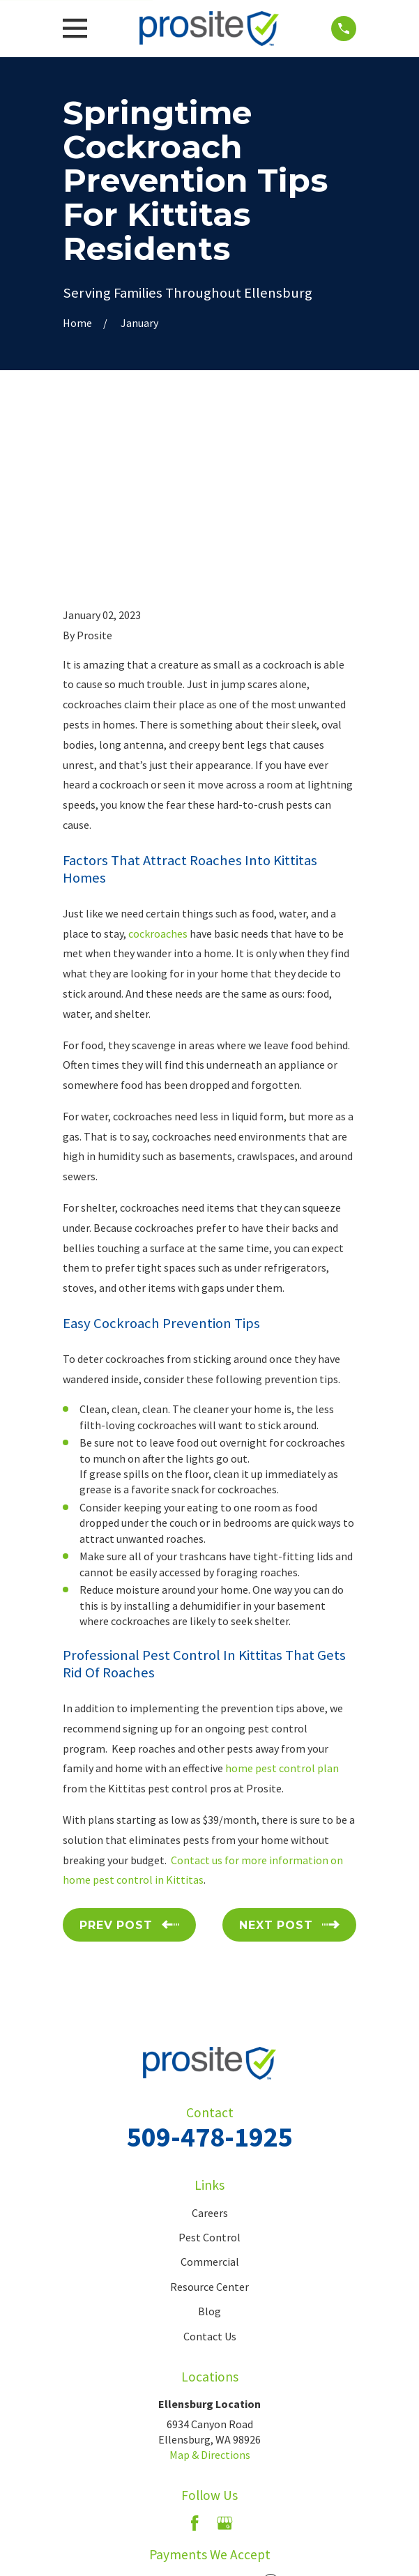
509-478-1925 (210, 1974)
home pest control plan (282, 1606)
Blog (209, 2149)
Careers (210, 2050)
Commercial (210, 2099)
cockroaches (158, 770)
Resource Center (209, 2124)
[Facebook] (194, 2360)
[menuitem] (146, 2526)
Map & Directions (209, 2292)
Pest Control (209, 2075)
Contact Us (209, 2174)
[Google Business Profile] (224, 2360)
